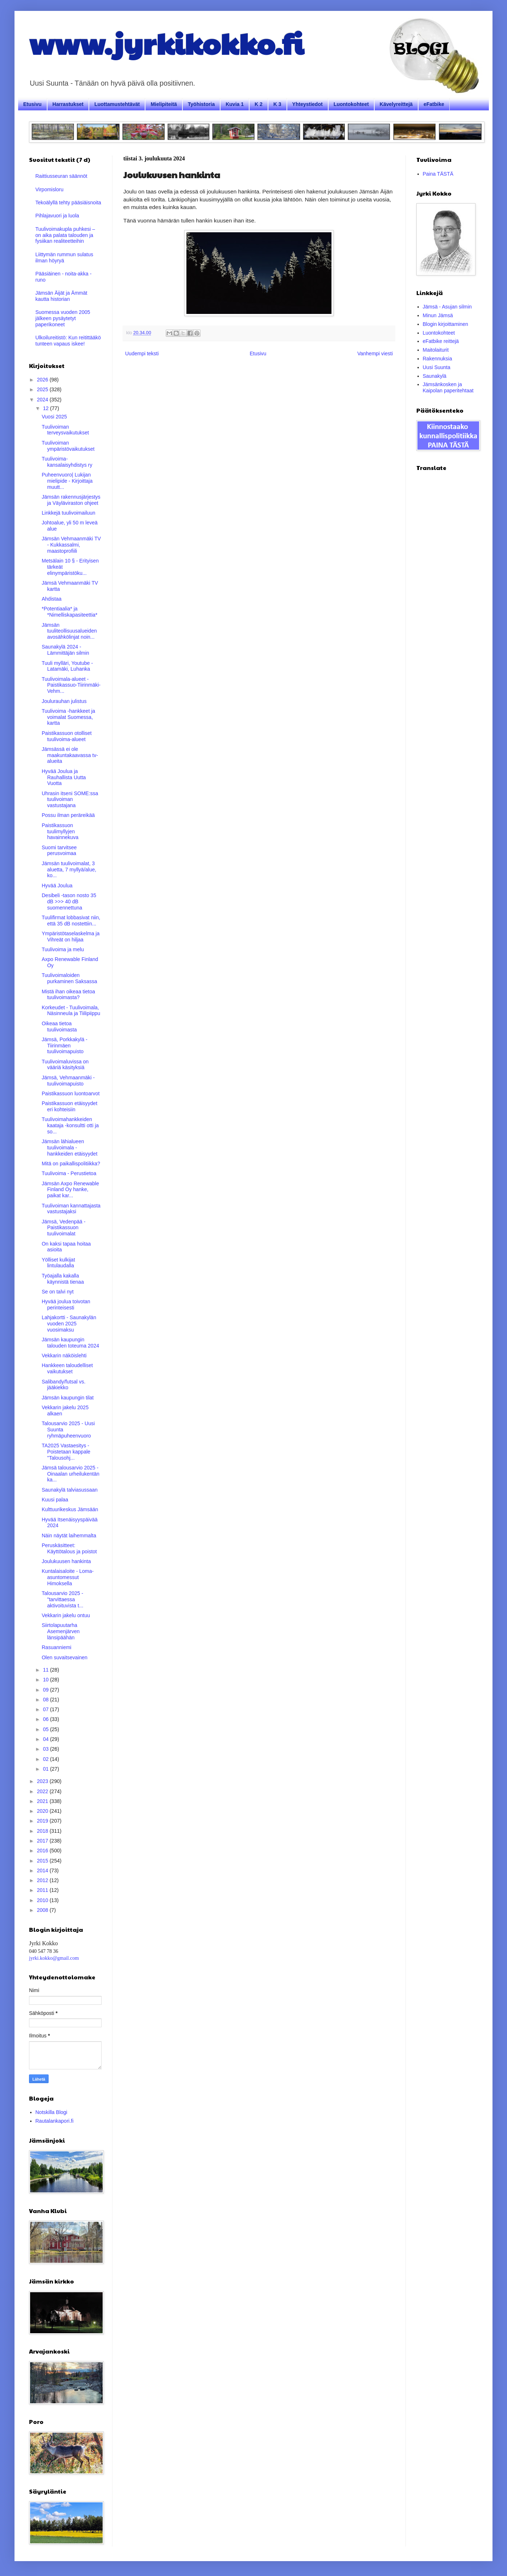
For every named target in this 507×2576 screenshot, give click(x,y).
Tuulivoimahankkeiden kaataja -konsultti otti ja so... (70, 1125)
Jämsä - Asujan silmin (447, 307)
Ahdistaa (51, 599)
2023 (43, 1781)
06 (46, 1719)
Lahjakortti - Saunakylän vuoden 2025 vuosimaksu (69, 1323)
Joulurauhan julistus (64, 701)
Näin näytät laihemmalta (69, 1535)
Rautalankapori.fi (55, 2121)
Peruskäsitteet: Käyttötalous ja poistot (69, 1548)
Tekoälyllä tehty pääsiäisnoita (68, 202)
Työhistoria (201, 104)
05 (46, 1729)
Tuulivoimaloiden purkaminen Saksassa (69, 978)
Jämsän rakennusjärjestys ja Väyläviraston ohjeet (71, 500)
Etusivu (32, 104)
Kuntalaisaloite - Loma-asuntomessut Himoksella (68, 1577)
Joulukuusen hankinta (66, 1561)
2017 (43, 1841)
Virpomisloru (50, 189)
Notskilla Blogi (51, 2112)
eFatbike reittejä (441, 341)
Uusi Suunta (436, 367)
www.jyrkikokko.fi (166, 43)
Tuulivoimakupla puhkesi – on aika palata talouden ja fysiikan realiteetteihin (65, 235)
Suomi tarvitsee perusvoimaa (59, 850)
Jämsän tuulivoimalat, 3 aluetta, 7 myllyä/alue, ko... (69, 869)
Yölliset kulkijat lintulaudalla (58, 1263)
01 (46, 1769)
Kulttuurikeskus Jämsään (70, 1509)
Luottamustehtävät (117, 104)
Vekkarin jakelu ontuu (66, 1615)
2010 (43, 1900)
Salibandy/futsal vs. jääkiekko (64, 1385)
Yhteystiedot (307, 104)
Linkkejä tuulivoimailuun (68, 513)
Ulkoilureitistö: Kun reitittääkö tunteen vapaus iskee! (68, 341)
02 (46, 1759)
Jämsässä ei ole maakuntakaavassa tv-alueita (70, 755)
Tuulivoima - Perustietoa (69, 1173)
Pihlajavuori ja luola (57, 215)
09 (46, 1690)
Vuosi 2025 (54, 417)
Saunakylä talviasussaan (70, 1490)
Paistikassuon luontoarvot (71, 1093)
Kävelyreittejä (396, 104)
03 (46, 1749)
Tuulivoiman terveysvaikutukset (65, 430)
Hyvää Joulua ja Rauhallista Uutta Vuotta (64, 777)
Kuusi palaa (55, 1499)
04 (46, 1739)
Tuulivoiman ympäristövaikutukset (68, 446)
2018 (43, 1831)
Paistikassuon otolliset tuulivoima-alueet (67, 736)
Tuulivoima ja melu (63, 949)
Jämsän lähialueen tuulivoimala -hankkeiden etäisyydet (70, 1147)
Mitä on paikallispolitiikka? (71, 1163)
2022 (43, 1791)
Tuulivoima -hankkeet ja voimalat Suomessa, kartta (68, 717)
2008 (43, 1910)
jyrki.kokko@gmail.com (54, 1958)
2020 (43, 1811)
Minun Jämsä (438, 315)
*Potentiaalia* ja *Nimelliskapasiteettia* (70, 612)
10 (46, 1679)
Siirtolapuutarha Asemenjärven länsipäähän (61, 1631)
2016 (43, 1850)
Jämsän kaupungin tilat (68, 1398)
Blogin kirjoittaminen (445, 324)
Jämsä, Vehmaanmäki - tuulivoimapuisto (68, 1081)
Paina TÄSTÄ (438, 174)
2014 (43, 1870)
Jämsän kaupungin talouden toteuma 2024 (70, 1343)
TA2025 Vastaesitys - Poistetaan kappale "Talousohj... (66, 1452)
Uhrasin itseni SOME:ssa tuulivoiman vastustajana (70, 799)
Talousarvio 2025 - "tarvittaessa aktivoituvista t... (62, 1599)
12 (46, 408)
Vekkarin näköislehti (64, 1355)
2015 (43, 1861)
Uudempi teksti (142, 353)
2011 (43, 1890)
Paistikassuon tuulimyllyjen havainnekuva (60, 831)
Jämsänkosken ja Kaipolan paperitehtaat (448, 387)
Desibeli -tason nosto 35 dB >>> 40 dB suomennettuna (69, 901)
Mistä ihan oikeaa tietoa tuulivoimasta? (68, 995)
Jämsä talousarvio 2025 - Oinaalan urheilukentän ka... (70, 1474)
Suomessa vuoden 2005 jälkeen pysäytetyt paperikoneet (63, 318)
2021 (43, 1801)
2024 (43, 399)
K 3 (277, 104)
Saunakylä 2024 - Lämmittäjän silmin (65, 650)
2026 (43, 380)
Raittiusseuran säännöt (61, 176)
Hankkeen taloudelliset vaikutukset (67, 1368)
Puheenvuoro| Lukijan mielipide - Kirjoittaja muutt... (67, 481)
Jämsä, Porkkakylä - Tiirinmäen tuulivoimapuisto (64, 1045)
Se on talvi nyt (58, 1292)
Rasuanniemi (56, 1647)
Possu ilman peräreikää (68, 815)
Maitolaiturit (436, 350)
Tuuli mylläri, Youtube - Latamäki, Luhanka (67, 666)
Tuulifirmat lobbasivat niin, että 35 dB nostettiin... (71, 921)
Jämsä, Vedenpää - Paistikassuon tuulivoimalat (64, 1228)
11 (46, 1670)
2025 (43, 389)
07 (46, 1709)
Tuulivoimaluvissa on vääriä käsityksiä (65, 1065)
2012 (43, 1880)
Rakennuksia (437, 358)
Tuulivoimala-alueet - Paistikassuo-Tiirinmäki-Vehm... (71, 685)
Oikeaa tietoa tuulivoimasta (59, 1027)
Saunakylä (434, 376)
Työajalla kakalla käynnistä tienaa (63, 1279)
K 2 (259, 104)
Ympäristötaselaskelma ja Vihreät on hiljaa (71, 937)
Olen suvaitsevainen (64, 1657)
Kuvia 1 (235, 104)
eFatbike (434, 104)
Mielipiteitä (164, 104)
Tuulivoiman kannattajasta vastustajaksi (71, 1209)
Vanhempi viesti (375, 353)
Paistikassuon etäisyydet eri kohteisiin (69, 1106)
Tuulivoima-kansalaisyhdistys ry (67, 462)
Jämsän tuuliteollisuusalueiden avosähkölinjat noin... (69, 631)
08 (46, 1699)
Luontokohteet (351, 104)
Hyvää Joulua (57, 885)
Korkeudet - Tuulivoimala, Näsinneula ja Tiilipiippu (71, 1011)
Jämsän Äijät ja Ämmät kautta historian (61, 296)
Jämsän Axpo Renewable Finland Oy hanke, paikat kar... (70, 1190)
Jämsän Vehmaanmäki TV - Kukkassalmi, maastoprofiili (71, 545)
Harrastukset (68, 104)
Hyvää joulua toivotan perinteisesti (66, 1305)
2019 (43, 1821)
